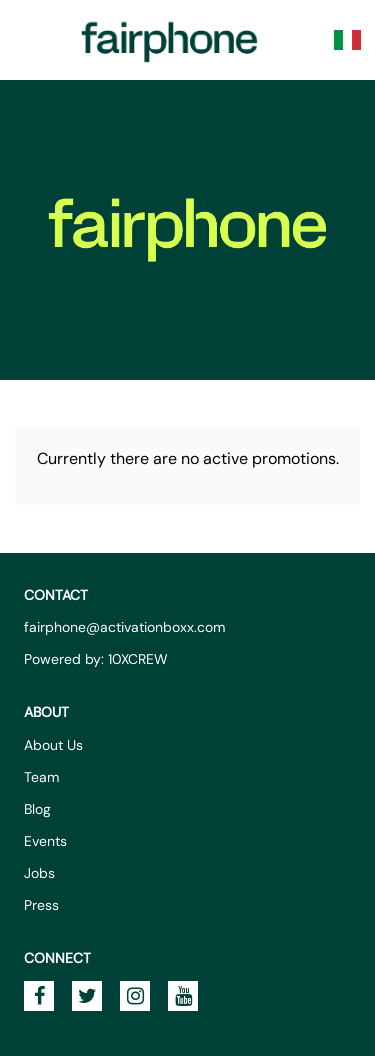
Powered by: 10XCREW (96, 659)
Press (41, 905)
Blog (37, 809)
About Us (53, 745)
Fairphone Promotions (170, 40)
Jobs (39, 873)
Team (41, 777)
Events (45, 841)
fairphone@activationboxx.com (124, 627)
